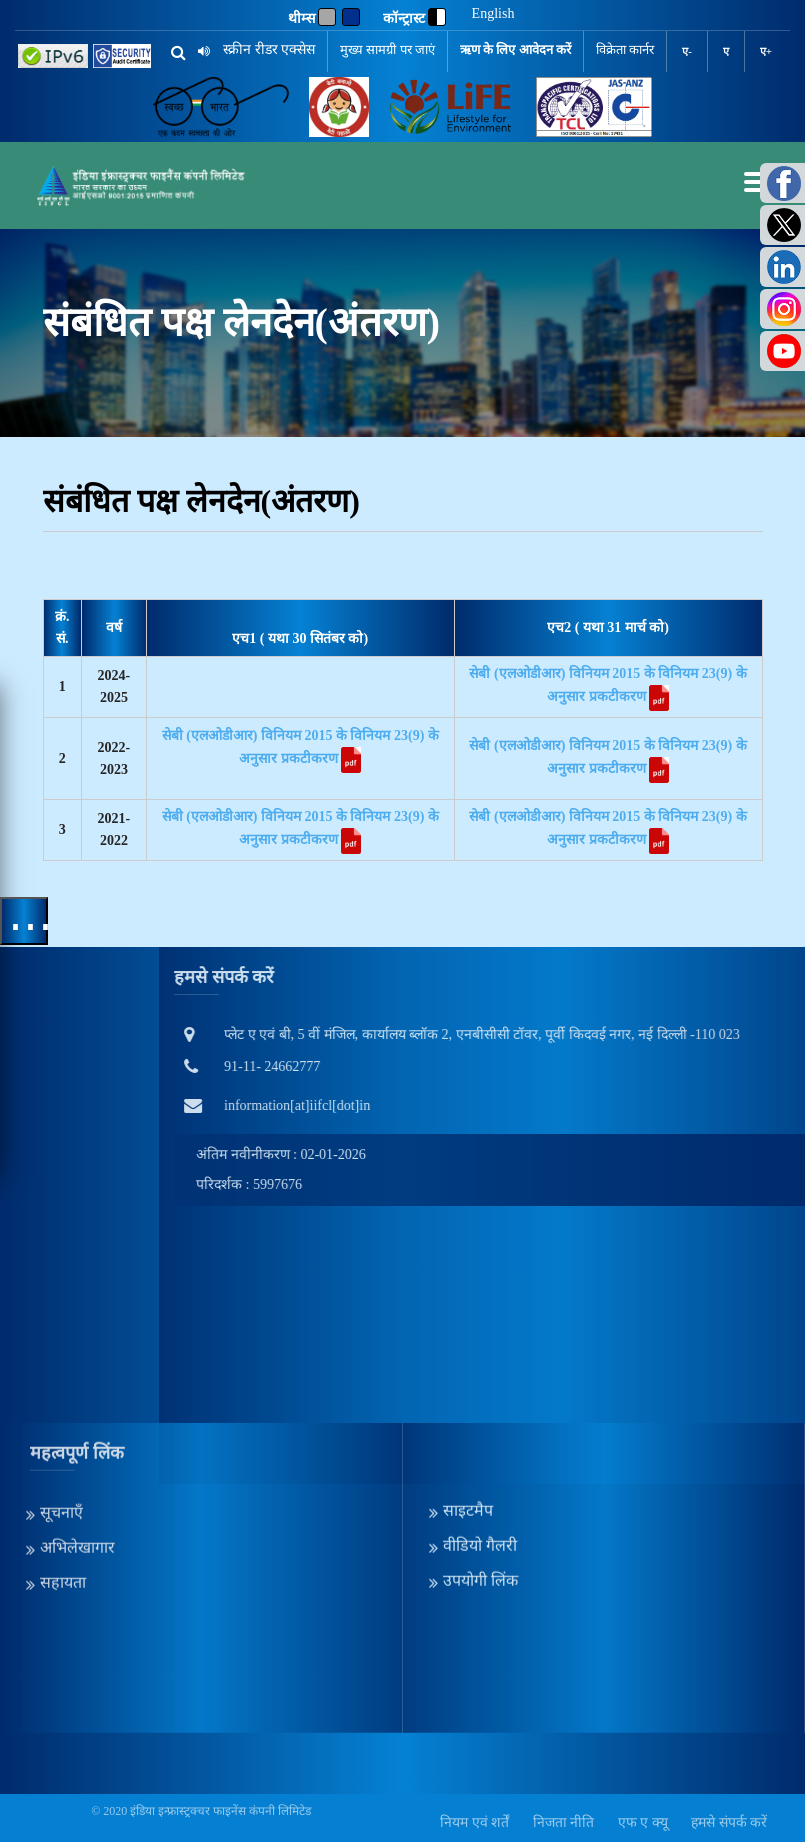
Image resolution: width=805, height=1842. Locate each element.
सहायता (63, 1492)
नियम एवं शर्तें (474, 1822)
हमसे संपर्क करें (729, 1822)
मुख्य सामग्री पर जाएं (387, 49)
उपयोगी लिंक (480, 1490)
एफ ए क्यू (643, 1822)
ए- (687, 51)
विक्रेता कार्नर (625, 49)
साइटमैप (468, 1420)
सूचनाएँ (61, 1422)
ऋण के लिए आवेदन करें (515, 49)
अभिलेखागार (77, 1457)
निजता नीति (564, 1822)
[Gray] (327, 17)
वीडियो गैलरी (480, 1455)
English (493, 14)
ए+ (766, 51)
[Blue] (351, 17)
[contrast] (437, 17)
